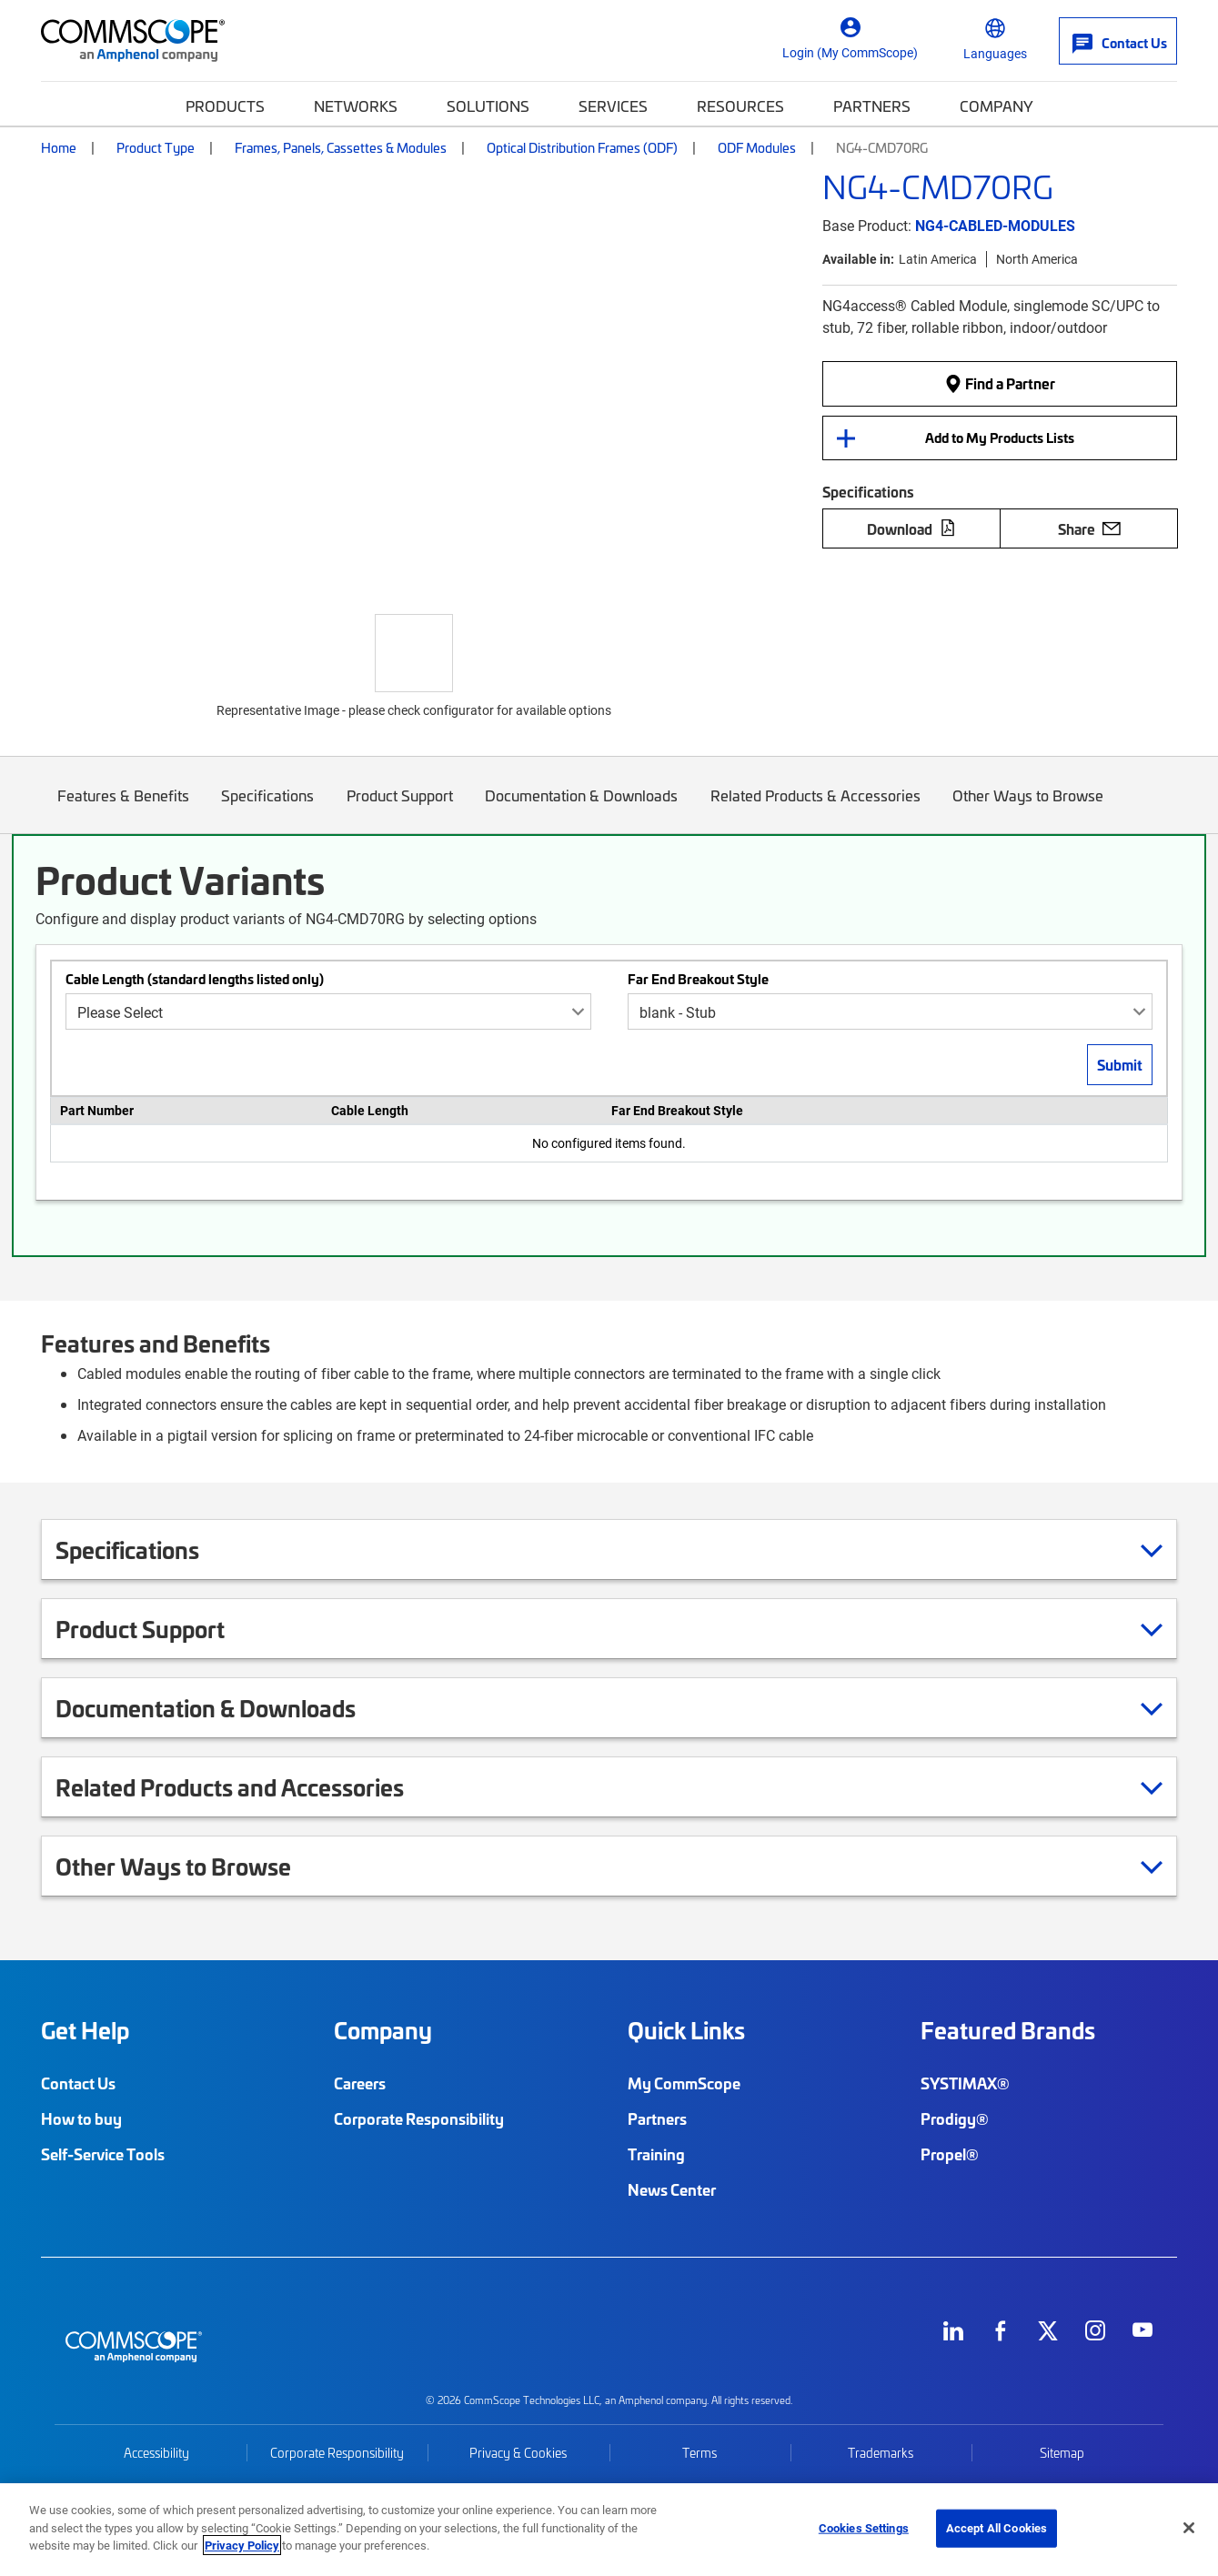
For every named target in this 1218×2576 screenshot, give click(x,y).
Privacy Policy (242, 2545)
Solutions (488, 106)
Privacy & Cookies (518, 2452)
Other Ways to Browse (1029, 809)
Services (613, 106)
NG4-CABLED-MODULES (995, 225)
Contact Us (78, 2083)
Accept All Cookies (996, 2528)
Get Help (85, 2030)
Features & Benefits (123, 809)
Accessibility (156, 2452)
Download (911, 528)
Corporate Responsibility (419, 2118)
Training (656, 2154)
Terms (699, 2452)
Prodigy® (955, 2118)
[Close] (1189, 2528)
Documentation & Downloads (582, 809)
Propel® (950, 2154)
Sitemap (1062, 2452)
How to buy (81, 2118)
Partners (872, 106)
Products (225, 106)
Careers (360, 2083)
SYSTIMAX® (965, 2083)
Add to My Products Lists (999, 437)
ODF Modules (757, 147)
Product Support (399, 809)
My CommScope (684, 2083)
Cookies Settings (864, 2528)
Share (1089, 528)
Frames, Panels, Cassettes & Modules (341, 147)
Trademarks (880, 2452)
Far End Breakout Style (698, 978)
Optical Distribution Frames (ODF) (582, 147)
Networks (356, 106)
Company (996, 106)
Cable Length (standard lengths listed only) (194, 978)
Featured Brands (1008, 2030)
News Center (672, 2189)
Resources (740, 106)
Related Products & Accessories (815, 809)
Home (58, 147)
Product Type (155, 147)
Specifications (268, 809)
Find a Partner (999, 383)
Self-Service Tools (103, 2154)
